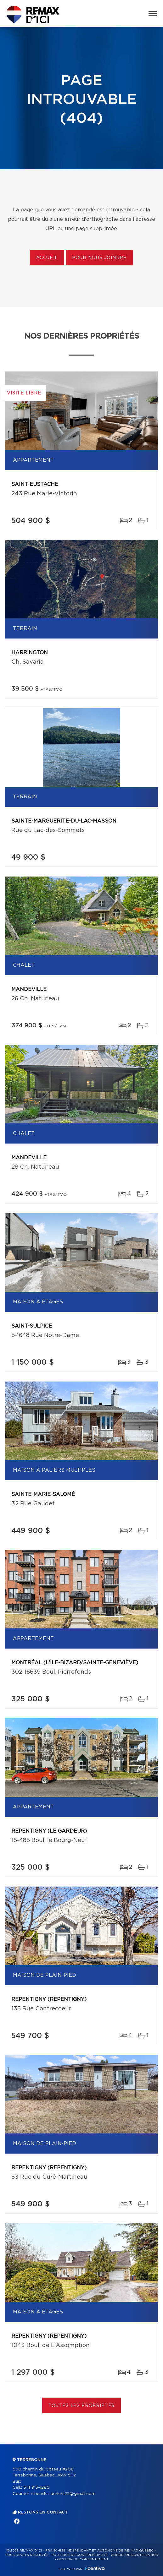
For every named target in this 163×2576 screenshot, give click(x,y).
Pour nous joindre (99, 258)
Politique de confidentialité (80, 2555)
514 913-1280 (36, 2488)
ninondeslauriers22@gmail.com (63, 2494)
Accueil (47, 258)
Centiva (95, 2568)
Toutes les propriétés (81, 2406)
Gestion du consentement (83, 2559)
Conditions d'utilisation (134, 2555)
